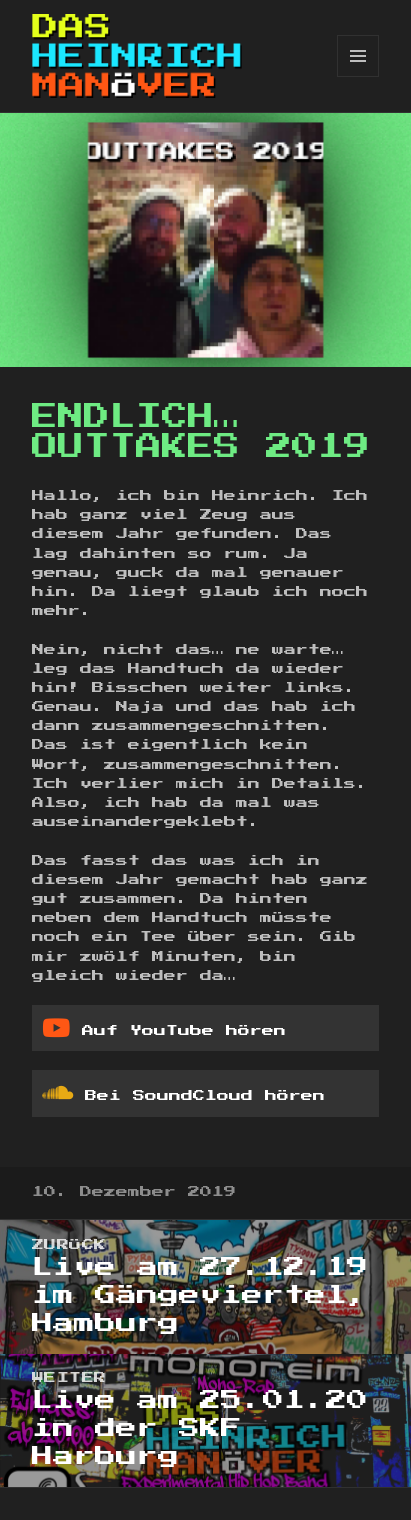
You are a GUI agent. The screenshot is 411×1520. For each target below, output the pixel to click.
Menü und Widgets (358, 76)
